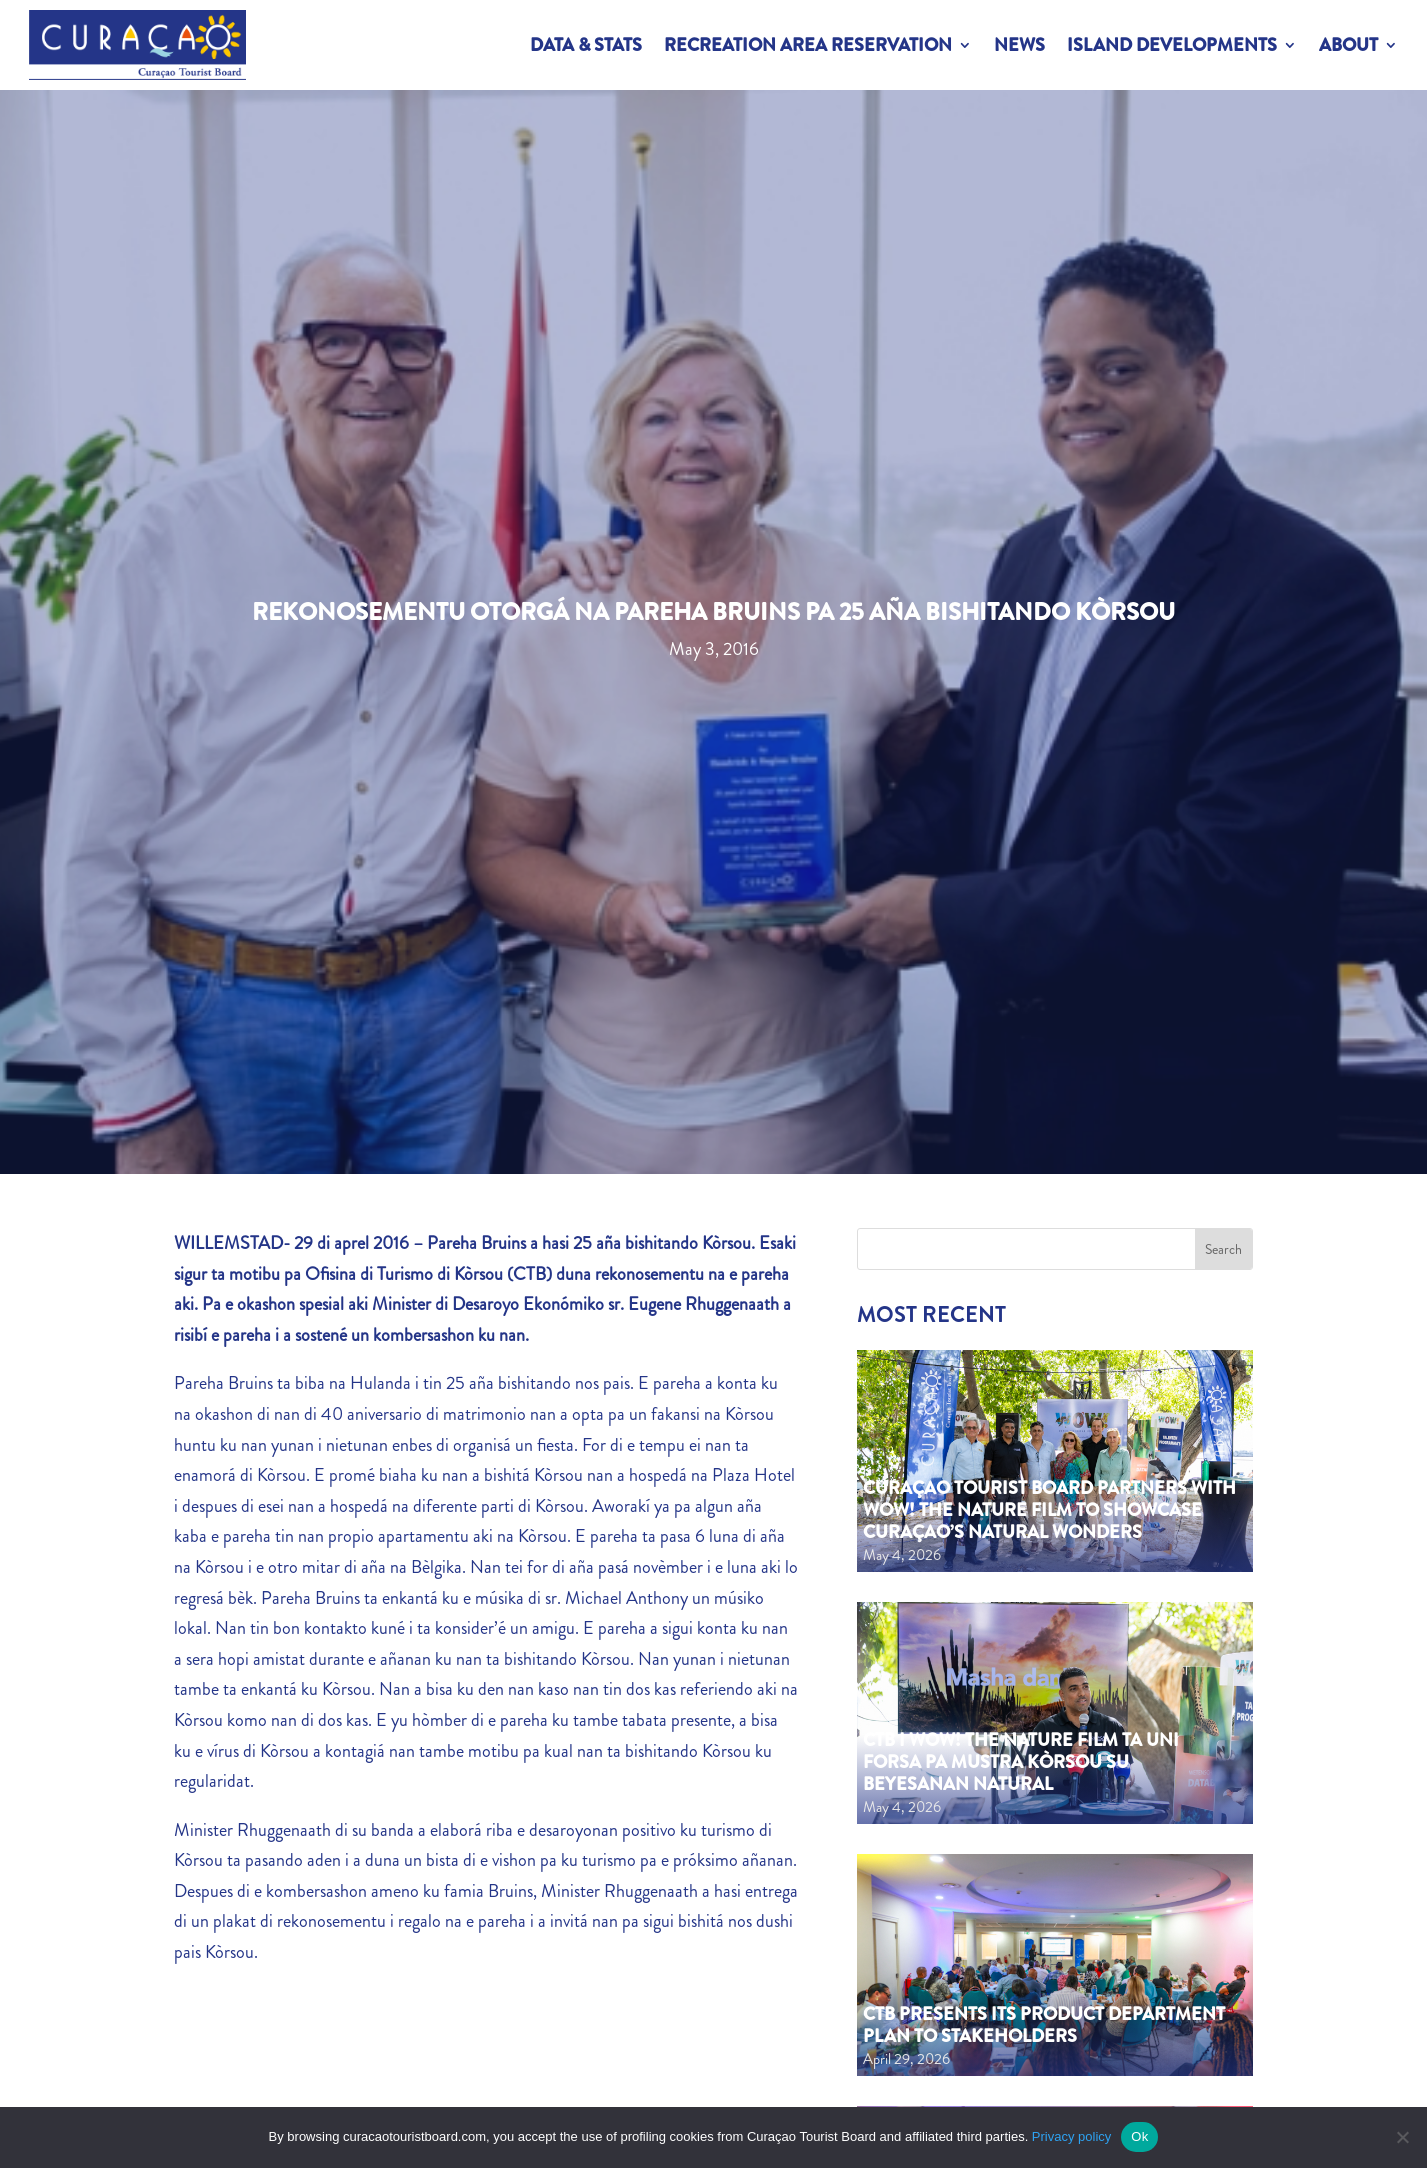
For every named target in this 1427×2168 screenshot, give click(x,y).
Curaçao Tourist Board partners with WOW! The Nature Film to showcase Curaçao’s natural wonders (1049, 1509)
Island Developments (1172, 45)
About (1348, 45)
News (1019, 45)
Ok (1139, 2136)
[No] (1402, 2137)
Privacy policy (1071, 2136)
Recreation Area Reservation (808, 45)
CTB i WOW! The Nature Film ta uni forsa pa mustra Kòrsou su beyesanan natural (1021, 1761)
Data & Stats (586, 45)
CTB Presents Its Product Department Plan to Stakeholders (1044, 2025)
